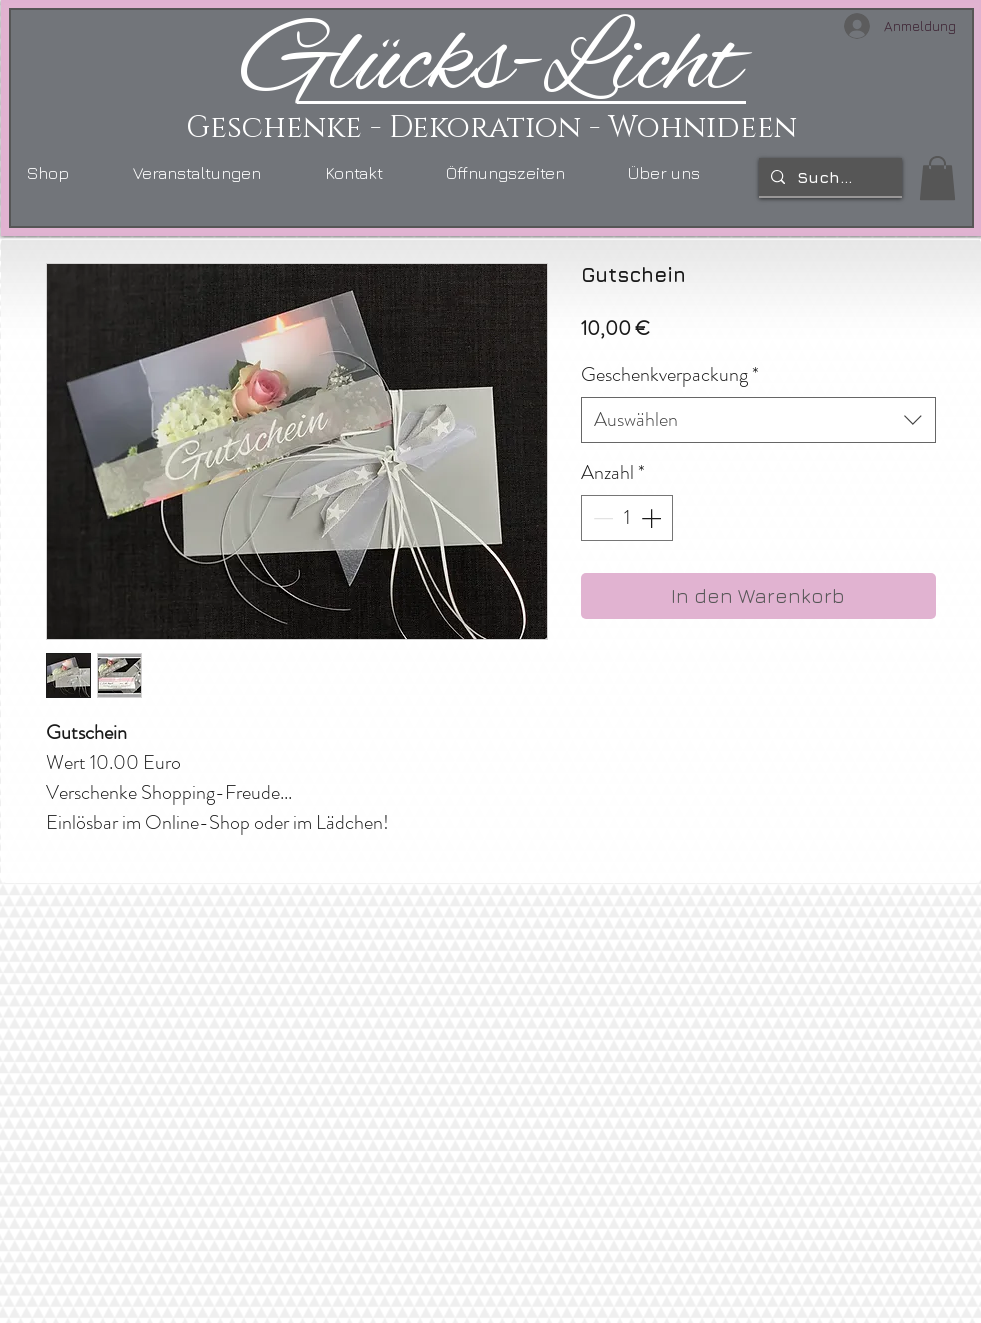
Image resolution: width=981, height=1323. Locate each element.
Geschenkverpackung (670, 375)
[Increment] (653, 518)
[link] (937, 178)
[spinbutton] (627, 518)
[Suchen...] (828, 177)
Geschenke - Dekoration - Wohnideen (491, 128)
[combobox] (758, 420)
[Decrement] (601, 518)
